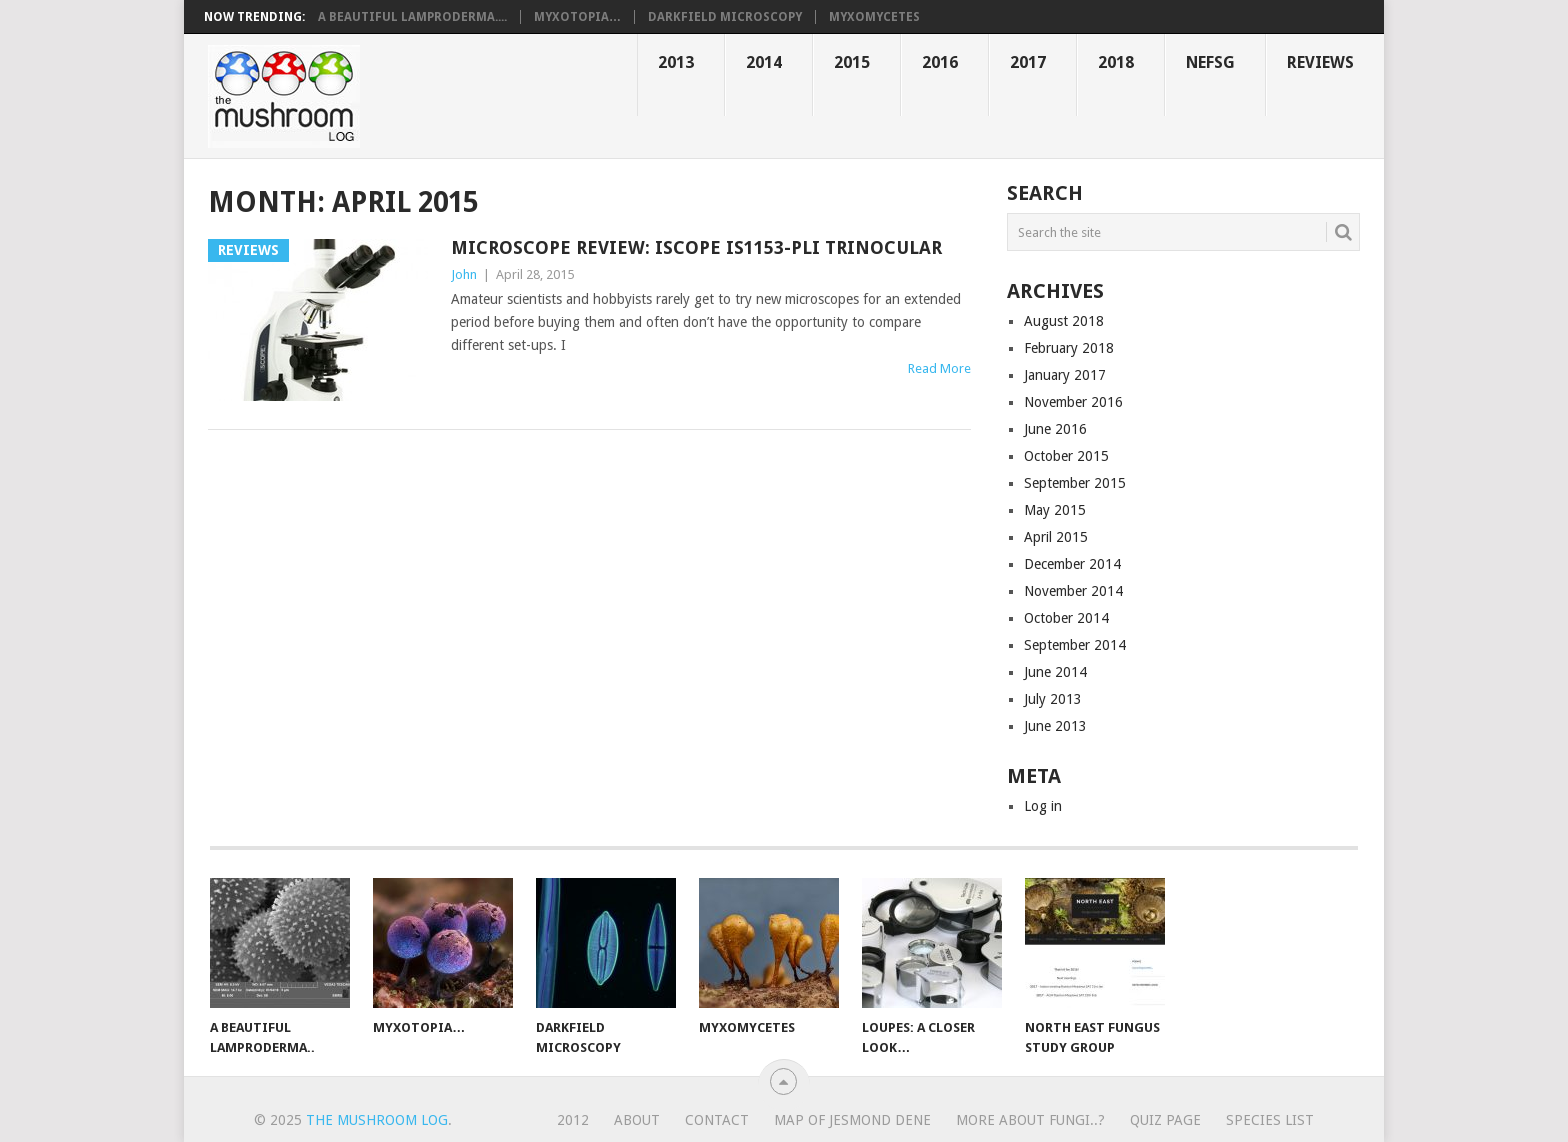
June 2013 (1055, 726)
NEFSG (1210, 62)
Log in (1043, 806)
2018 (1116, 62)
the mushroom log (377, 1120)
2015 (852, 62)
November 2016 (1073, 402)
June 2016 (1055, 429)
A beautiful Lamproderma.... (412, 17)
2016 (940, 62)
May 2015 (1055, 510)
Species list (1270, 1120)
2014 (764, 62)
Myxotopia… (577, 17)
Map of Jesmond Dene (852, 1120)
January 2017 (1065, 375)
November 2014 (1073, 591)
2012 (573, 1120)
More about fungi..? (1030, 1120)
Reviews (1320, 62)
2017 (1028, 62)
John (464, 274)
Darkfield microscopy (725, 17)
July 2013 (1053, 699)
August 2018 (1064, 321)
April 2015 (1056, 537)
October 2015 (1066, 456)
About (637, 1120)
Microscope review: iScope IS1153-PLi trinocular (696, 247)
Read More (939, 368)
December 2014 (1072, 564)
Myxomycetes (874, 17)
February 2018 (1069, 348)
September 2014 (1075, 645)
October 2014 (1066, 618)
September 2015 (1075, 483)
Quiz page (1165, 1120)
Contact (717, 1120)
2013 (676, 62)
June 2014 (1055, 672)
